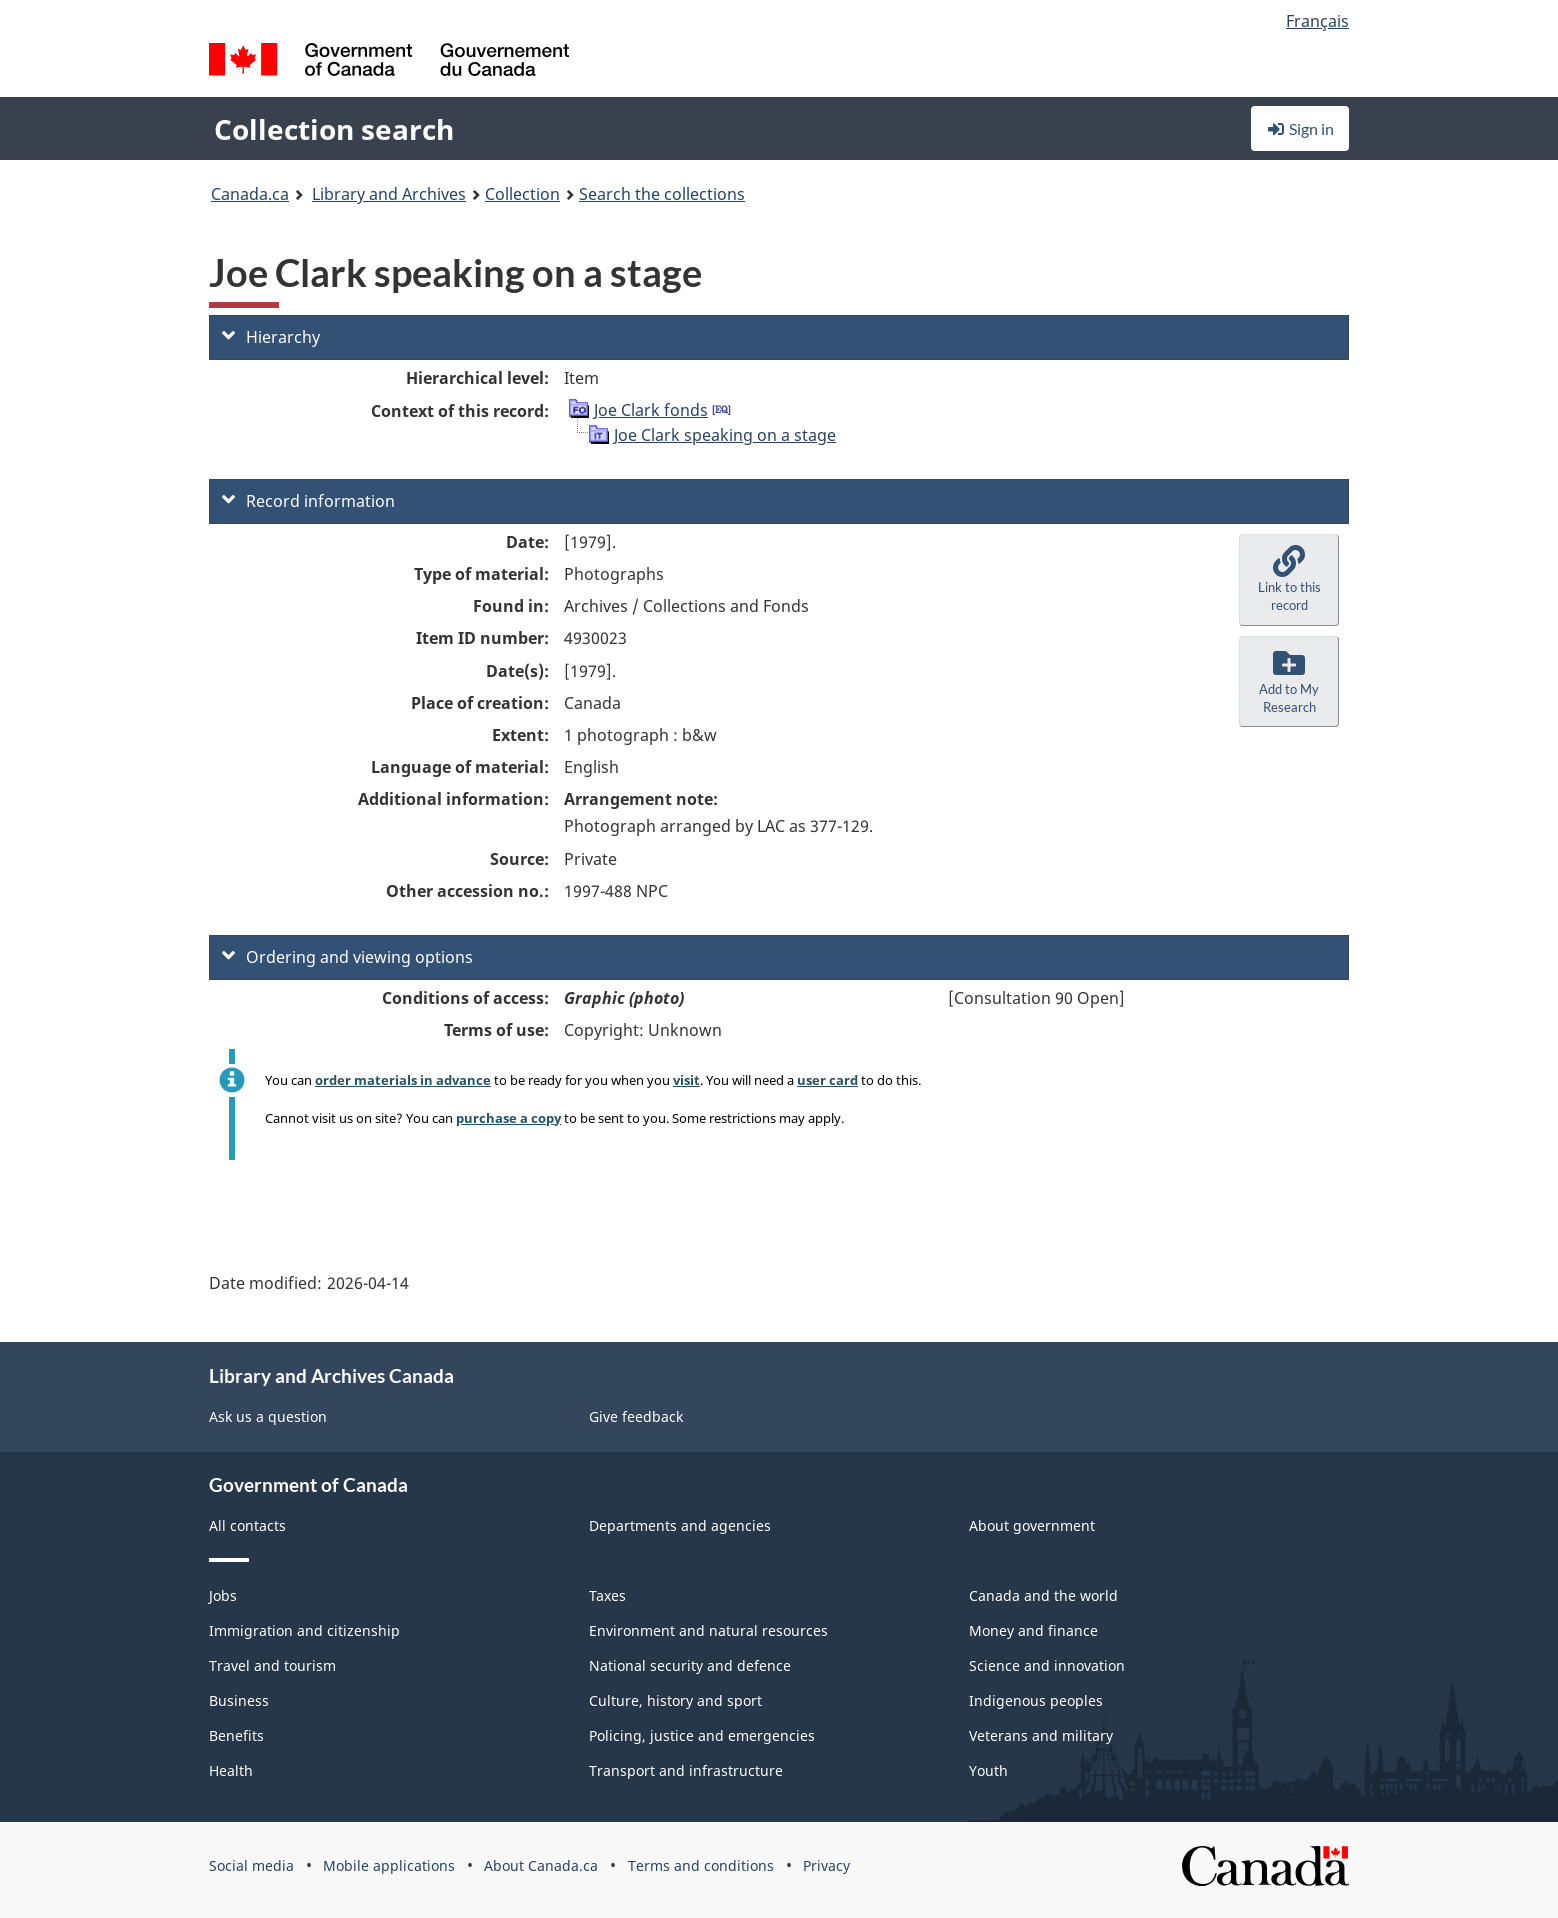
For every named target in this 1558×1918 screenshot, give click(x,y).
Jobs (223, 1595)
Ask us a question (268, 1416)
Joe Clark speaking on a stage (725, 435)
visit (686, 1080)
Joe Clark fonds (651, 410)
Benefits (236, 1735)
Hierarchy (271, 337)
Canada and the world (1043, 1595)
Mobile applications (389, 1865)
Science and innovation (1047, 1665)
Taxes (607, 1595)
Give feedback (636, 1416)
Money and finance (1033, 1630)
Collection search (334, 129)
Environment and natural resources (708, 1630)
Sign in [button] (1300, 128)
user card (827, 1080)
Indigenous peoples (1036, 1700)
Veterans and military (1041, 1735)
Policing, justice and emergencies (702, 1735)
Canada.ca (250, 194)
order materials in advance (403, 1080)
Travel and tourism (272, 1665)
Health (231, 1770)
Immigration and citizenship (304, 1630)
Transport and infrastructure (686, 1770)
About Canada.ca (541, 1865)
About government (1032, 1525)
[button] (1289, 580)
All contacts (247, 1525)
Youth (988, 1770)
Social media (251, 1865)
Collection (522, 194)
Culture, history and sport (675, 1700)
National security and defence (690, 1665)
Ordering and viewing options (347, 957)
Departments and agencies (680, 1525)
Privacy (826, 1865)
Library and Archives (389, 194)
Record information (308, 501)
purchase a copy (508, 1118)
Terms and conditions (701, 1865)
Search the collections (662, 194)
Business (239, 1700)
